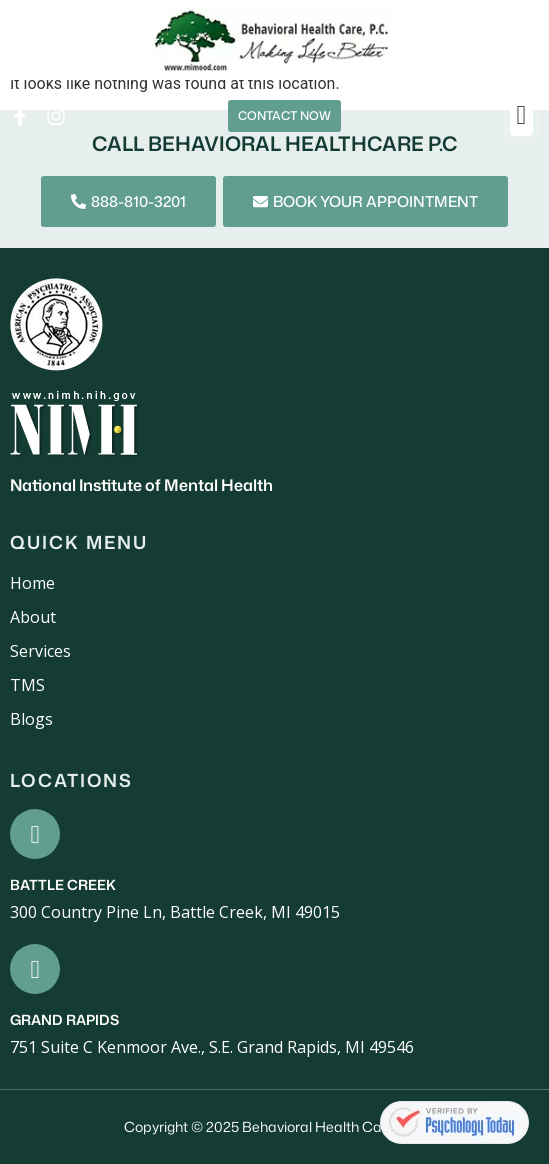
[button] (521, 116)
